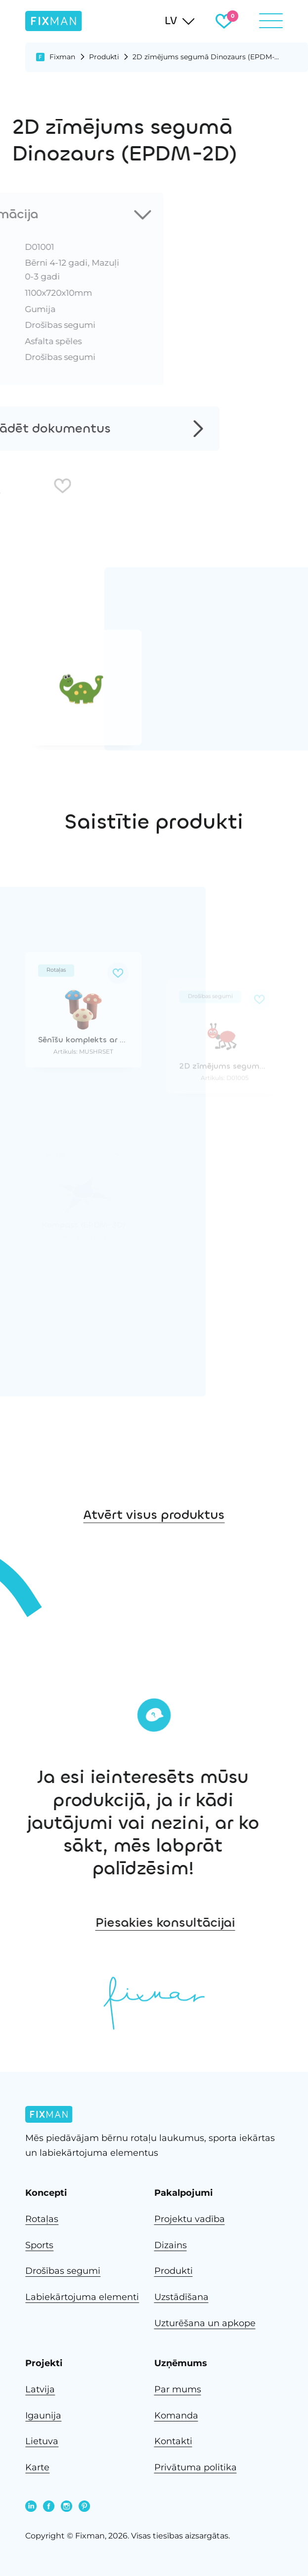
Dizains (170, 2245)
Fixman (62, 57)
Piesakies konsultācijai (233, 1922)
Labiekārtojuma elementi (82, 2297)
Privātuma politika (195, 2467)
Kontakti (173, 2441)
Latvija (40, 2389)
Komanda (176, 2415)
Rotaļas (41, 2219)
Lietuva (41, 2441)
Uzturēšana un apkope (205, 2323)
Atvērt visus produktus (153, 1537)
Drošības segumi (62, 2270)
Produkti (104, 57)
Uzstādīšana (181, 2297)
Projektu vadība (189, 2219)
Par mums (177, 2389)
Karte (37, 2467)
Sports (39, 2245)
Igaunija (43, 2415)
